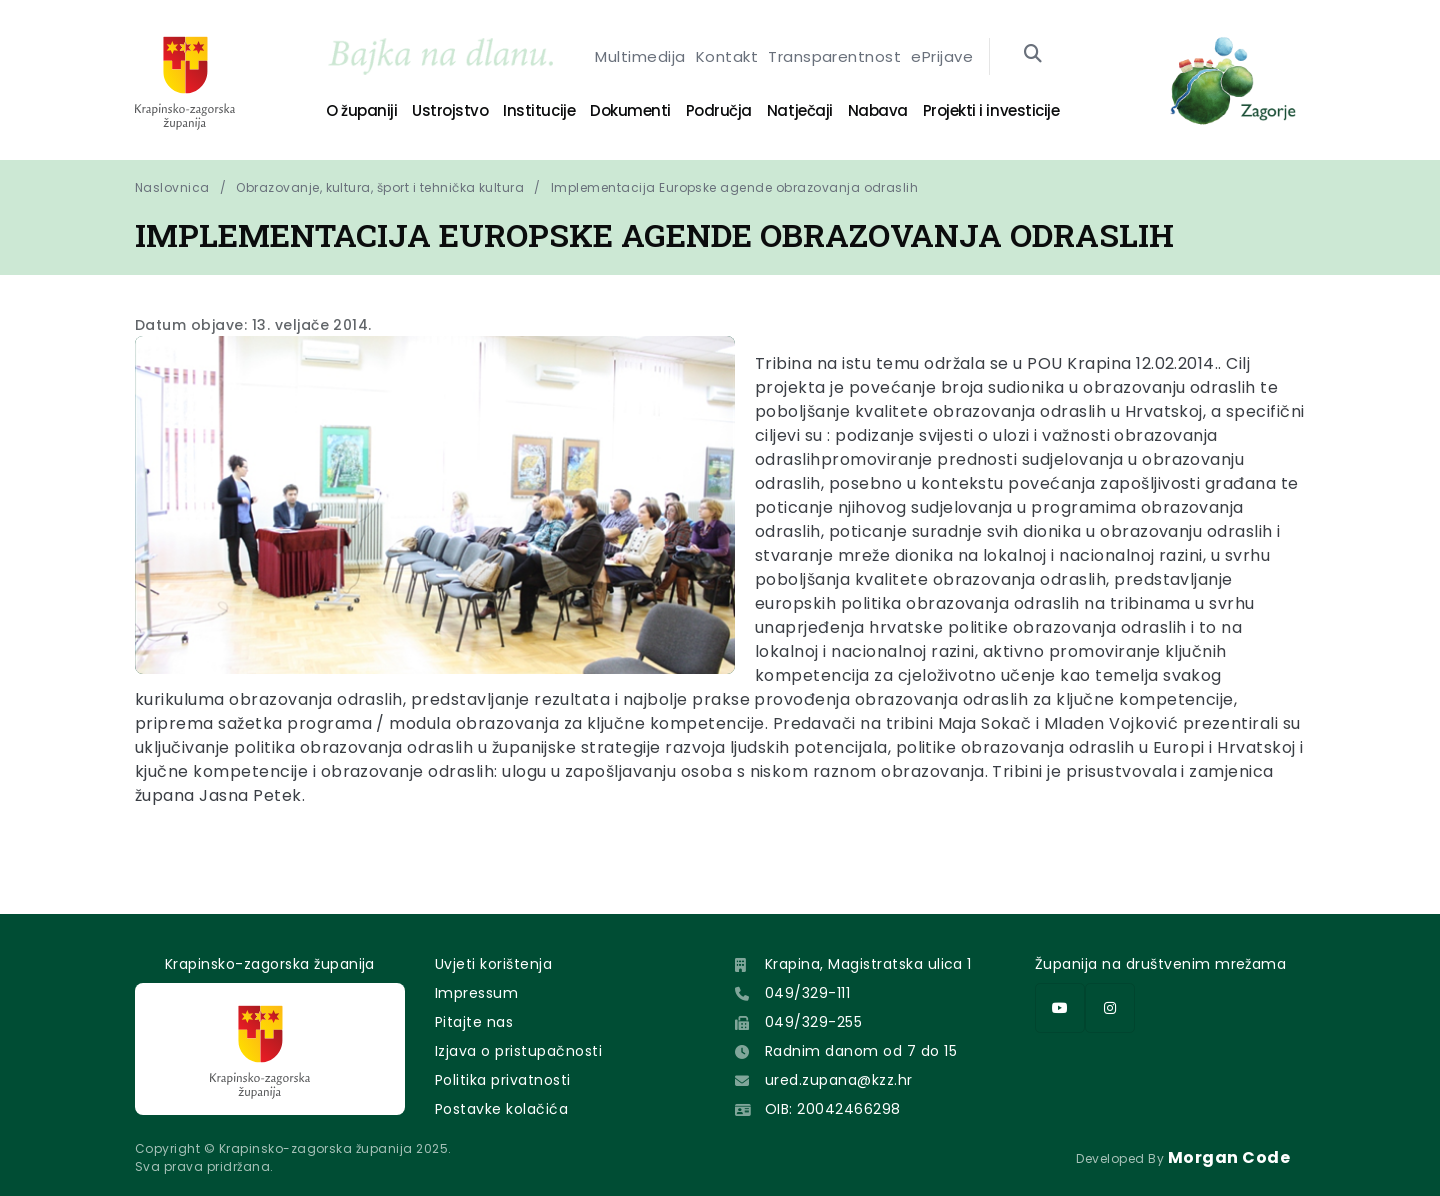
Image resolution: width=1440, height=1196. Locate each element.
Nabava (878, 110)
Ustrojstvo (450, 110)
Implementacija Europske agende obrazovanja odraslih (734, 187)
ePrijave (942, 56)
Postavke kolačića (501, 1109)
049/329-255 (813, 1022)
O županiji (361, 110)
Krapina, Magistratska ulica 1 (868, 964)
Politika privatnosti (503, 1080)
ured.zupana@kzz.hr (839, 1080)
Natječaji (800, 110)
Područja (719, 110)
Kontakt (727, 56)
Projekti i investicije (991, 110)
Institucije (539, 110)
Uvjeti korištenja (493, 964)
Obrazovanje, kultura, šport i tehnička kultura (380, 187)
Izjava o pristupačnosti (518, 1051)
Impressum (476, 993)
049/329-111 (807, 993)
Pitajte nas (474, 1022)
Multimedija (640, 56)
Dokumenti (630, 110)
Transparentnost (834, 56)
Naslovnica (172, 187)
